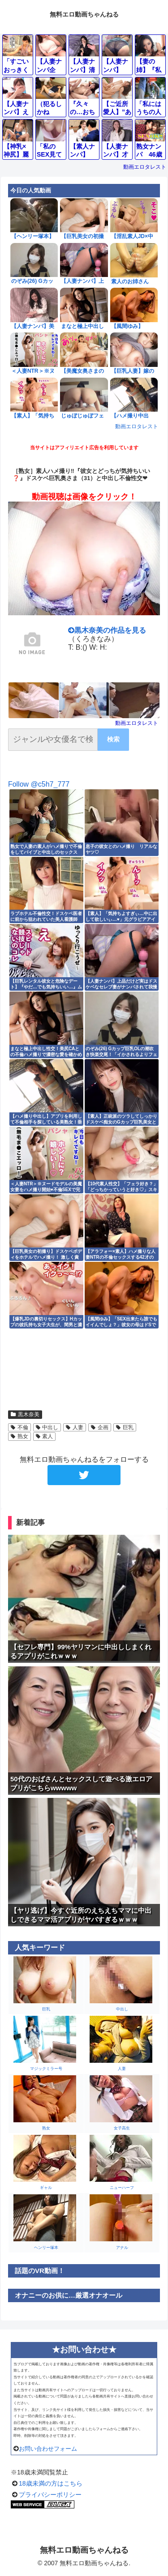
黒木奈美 (25, 1414)
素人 (44, 1436)
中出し (47, 1427)
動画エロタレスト (144, 167)
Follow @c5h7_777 (38, 784)
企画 (99, 1427)
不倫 (19, 1427)
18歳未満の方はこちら (50, 2483)
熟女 (19, 1436)
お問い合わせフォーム (48, 2448)
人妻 (74, 1427)
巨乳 (125, 1427)
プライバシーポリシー (50, 2494)
